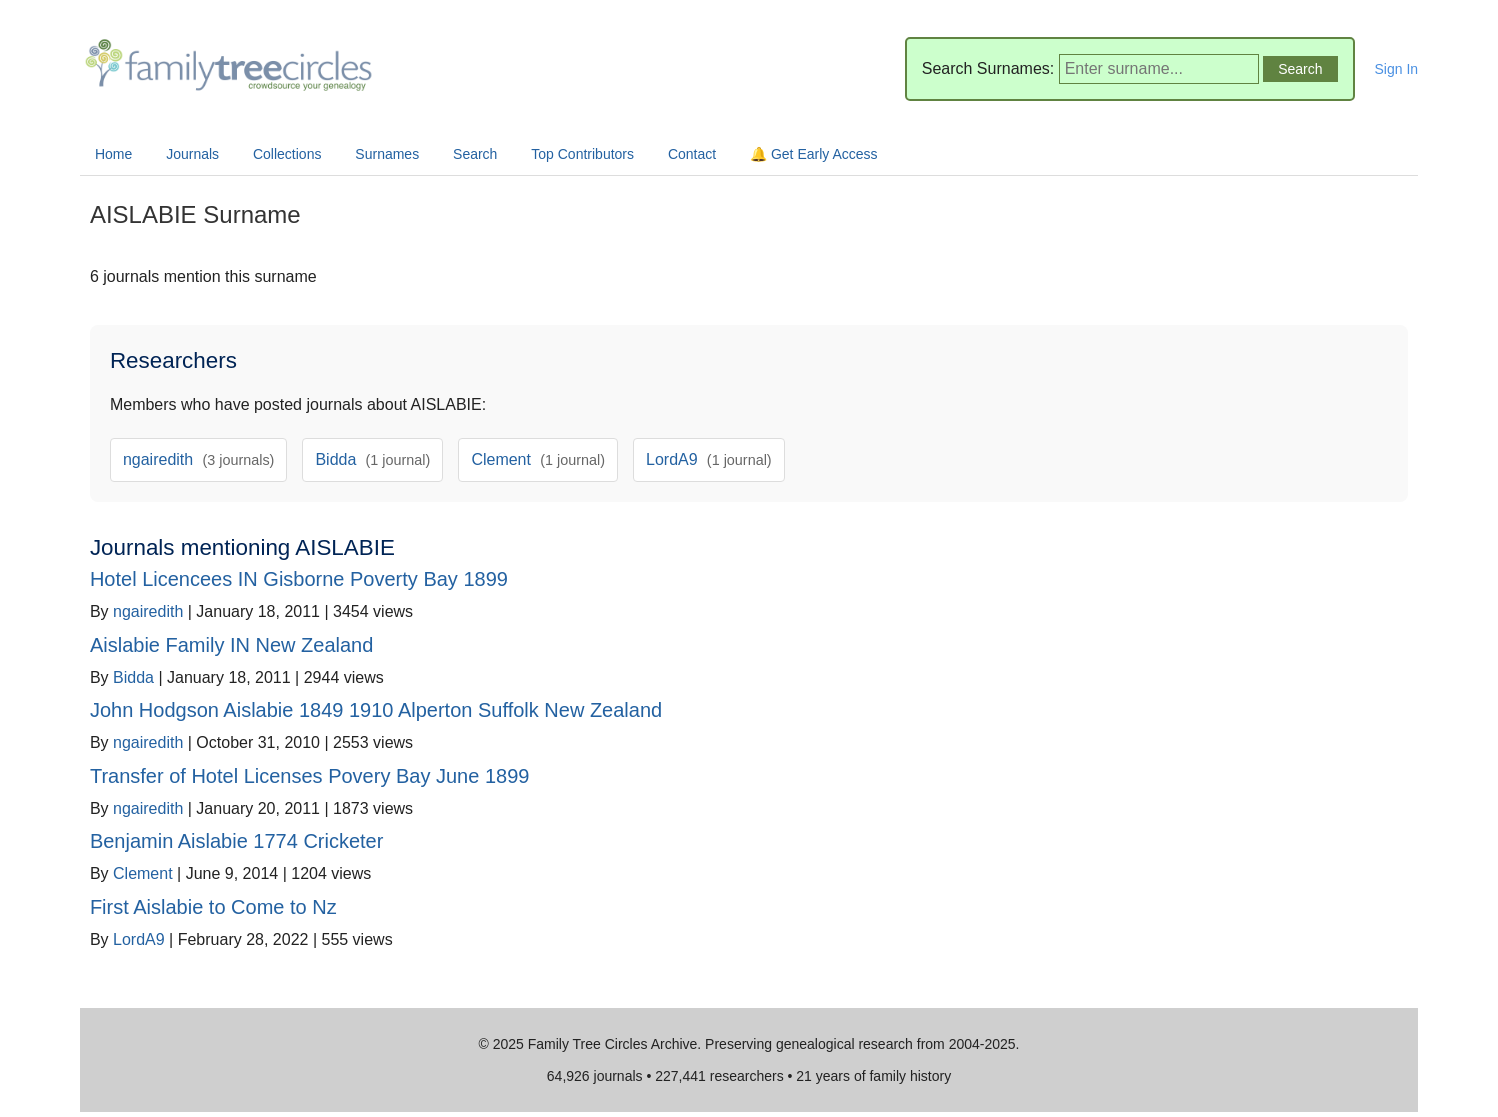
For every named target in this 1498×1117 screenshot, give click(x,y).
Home (113, 154)
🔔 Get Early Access (813, 154)
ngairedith (199, 459)
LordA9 (709, 459)
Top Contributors (582, 154)
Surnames (387, 154)
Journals (192, 154)
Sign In (1397, 69)
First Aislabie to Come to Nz (213, 907)
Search (475, 154)
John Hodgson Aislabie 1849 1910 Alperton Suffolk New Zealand (376, 710)
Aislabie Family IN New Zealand (231, 645)
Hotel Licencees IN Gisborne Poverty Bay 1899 (299, 579)
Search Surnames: (988, 68)
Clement (538, 459)
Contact (692, 154)
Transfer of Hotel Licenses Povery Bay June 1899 (310, 776)
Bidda (372, 459)
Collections (287, 154)
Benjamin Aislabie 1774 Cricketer (237, 841)
